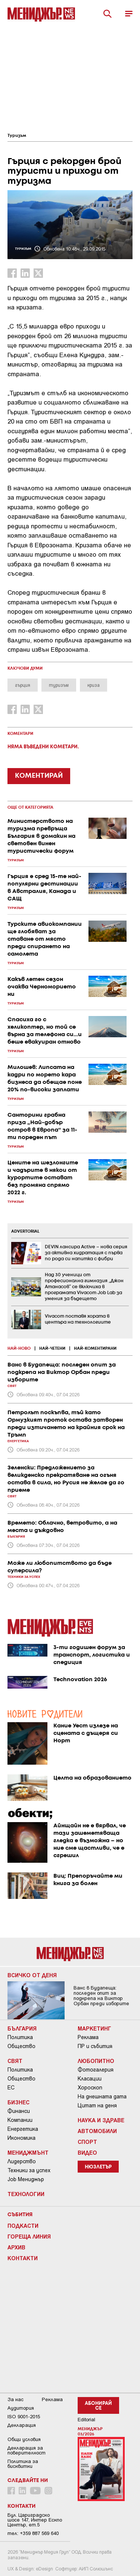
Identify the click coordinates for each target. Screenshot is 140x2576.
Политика (20, 2037)
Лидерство (21, 2161)
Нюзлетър (98, 2167)
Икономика (21, 2138)
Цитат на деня (97, 2105)
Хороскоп (90, 2087)
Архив (16, 2247)
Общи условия (24, 2439)
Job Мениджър (25, 2179)
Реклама (88, 2037)
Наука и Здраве (101, 2120)
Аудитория (20, 2408)
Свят (14, 2060)
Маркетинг (94, 2028)
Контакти (22, 2258)
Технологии (25, 2193)
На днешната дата (102, 2096)
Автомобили (97, 2130)
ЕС (11, 2087)
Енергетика (22, 2129)
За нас (15, 2399)
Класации (90, 2078)
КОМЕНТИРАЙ (39, 776)
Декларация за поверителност (26, 2450)
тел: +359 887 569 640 (33, 2533)
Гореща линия (29, 2236)
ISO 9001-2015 (23, 2416)
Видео (87, 2152)
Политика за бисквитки (22, 2464)
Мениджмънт (28, 2152)
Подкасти (22, 2225)
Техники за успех (28, 2170)
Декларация (21, 2425)
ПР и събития (95, 2046)
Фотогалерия (95, 2069)
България (22, 2028)
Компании (19, 2120)
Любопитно (96, 2060)
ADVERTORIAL (25, 1231)
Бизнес (18, 2102)
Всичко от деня (32, 1975)
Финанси (18, 2111)
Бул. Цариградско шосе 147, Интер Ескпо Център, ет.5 (34, 2520)
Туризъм (16, 136)
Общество (21, 2046)
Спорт (87, 2141)
